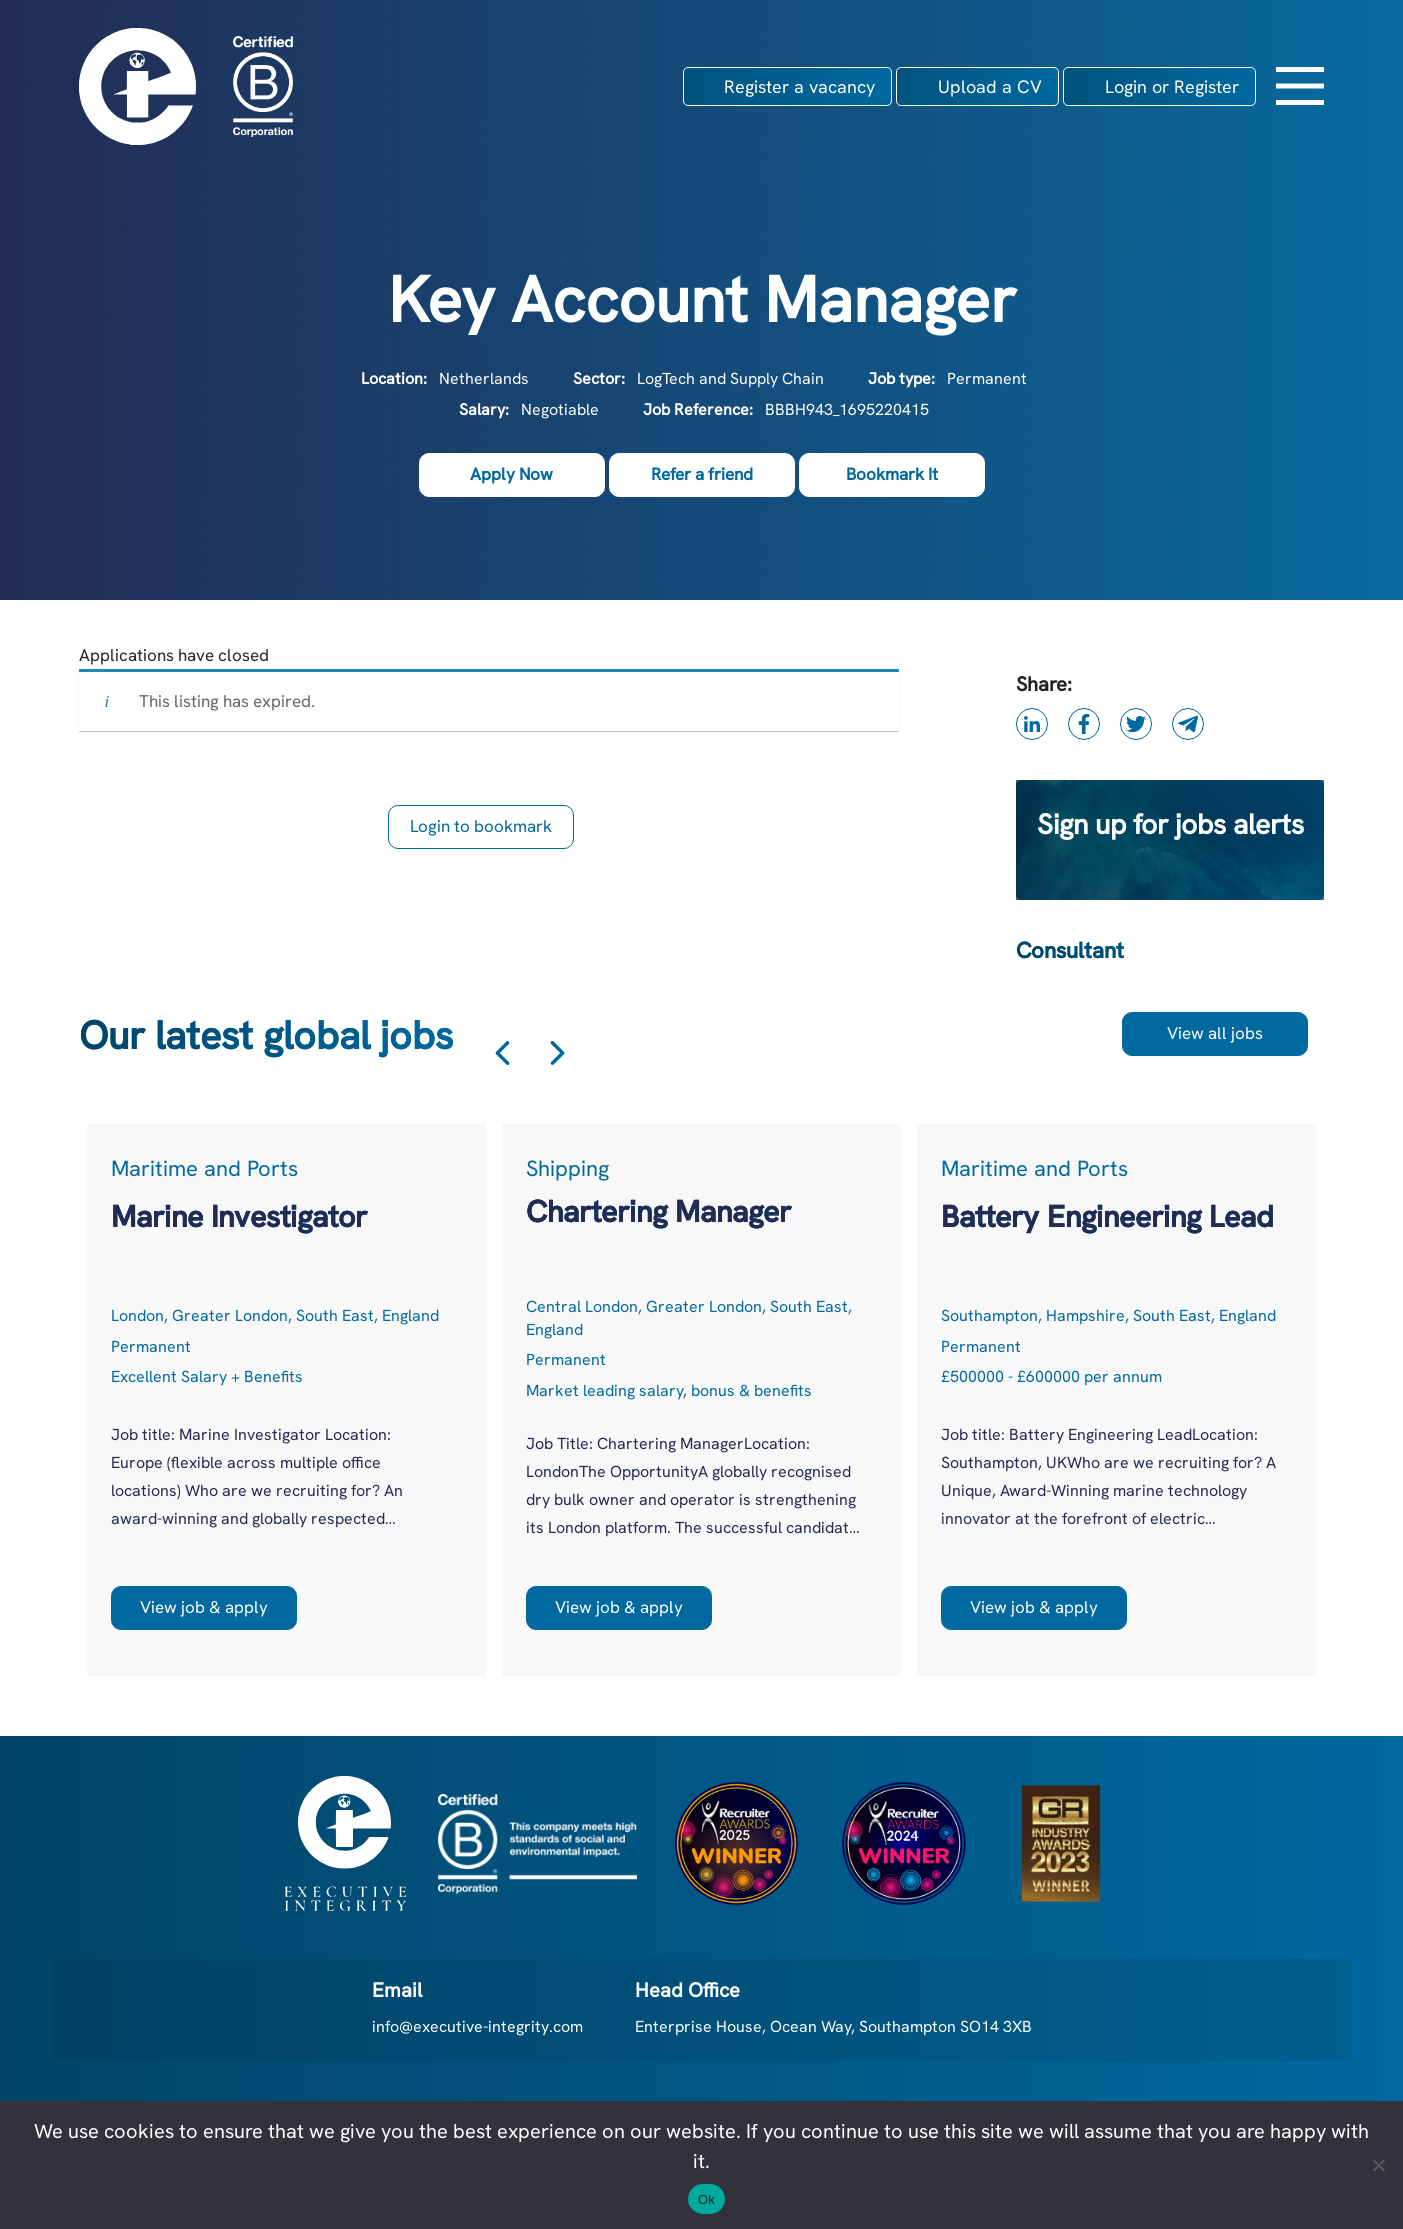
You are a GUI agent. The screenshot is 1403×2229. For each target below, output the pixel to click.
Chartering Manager (658, 1211)
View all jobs (1215, 1033)
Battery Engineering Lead (1107, 1216)
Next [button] (557, 1052)
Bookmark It (892, 474)
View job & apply (204, 1607)
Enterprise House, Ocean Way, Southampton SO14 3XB (833, 2026)
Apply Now (511, 474)
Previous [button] (502, 1052)
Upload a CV (990, 86)
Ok (706, 2199)
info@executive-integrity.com (477, 2026)
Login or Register (1172, 86)
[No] (1378, 2165)
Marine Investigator (239, 1216)
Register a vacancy (799, 86)
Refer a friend (702, 474)
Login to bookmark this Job (481, 832)
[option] (286, 1400)
